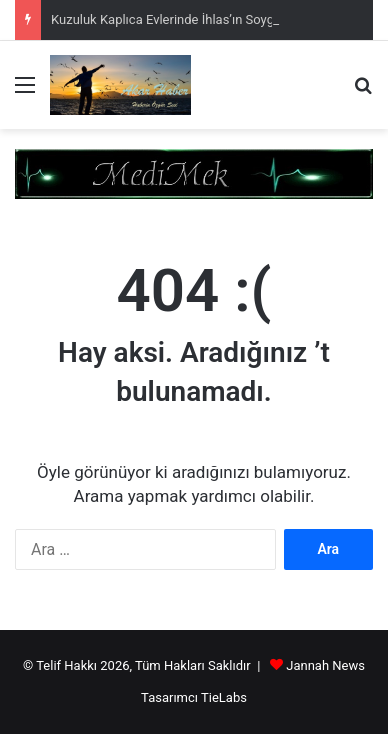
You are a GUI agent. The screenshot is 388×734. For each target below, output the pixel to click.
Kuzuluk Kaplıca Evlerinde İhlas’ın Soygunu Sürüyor (197, 19)
